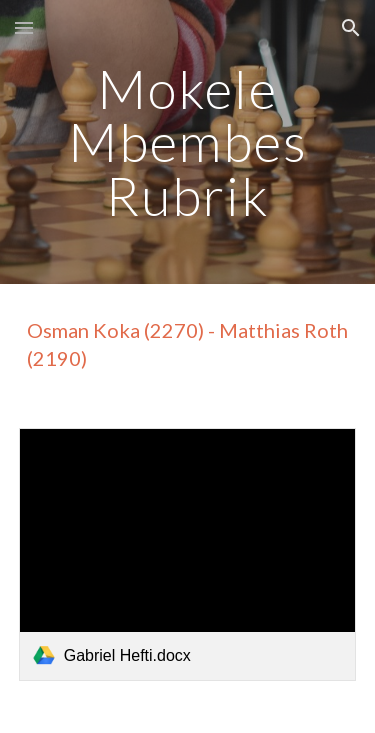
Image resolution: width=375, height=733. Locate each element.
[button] (24, 27)
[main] (188, 142)
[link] (188, 554)
